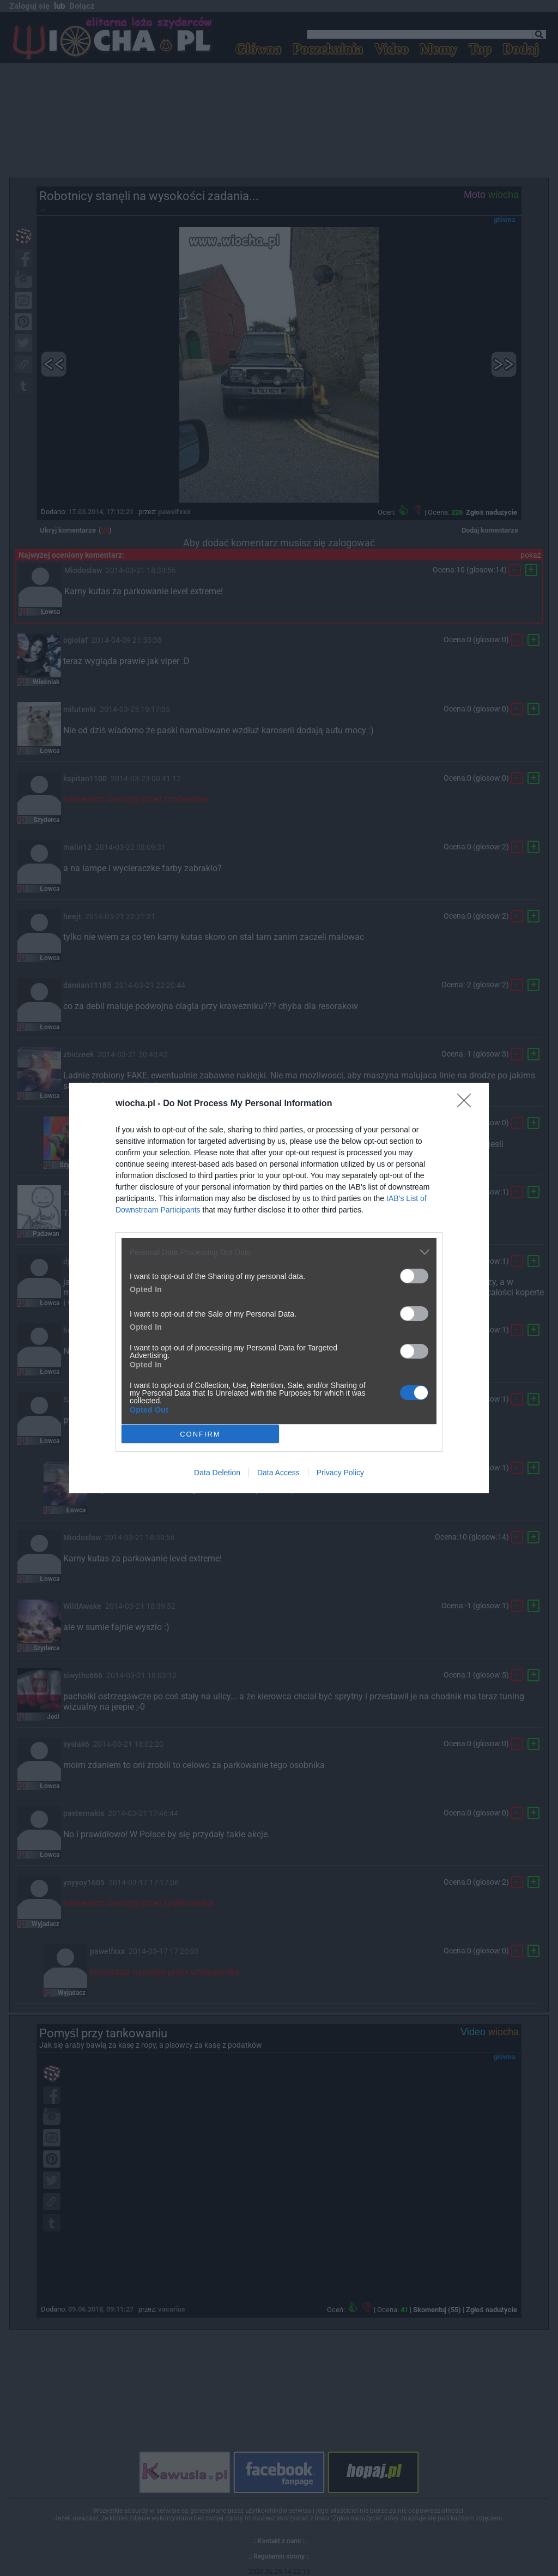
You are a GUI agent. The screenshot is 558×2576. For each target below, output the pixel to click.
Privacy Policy (340, 1472)
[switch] (414, 1276)
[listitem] (279, 1252)
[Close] (467, 1104)
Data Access (278, 1472)
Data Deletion (217, 1472)
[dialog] (279, 1288)
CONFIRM (200, 1434)
